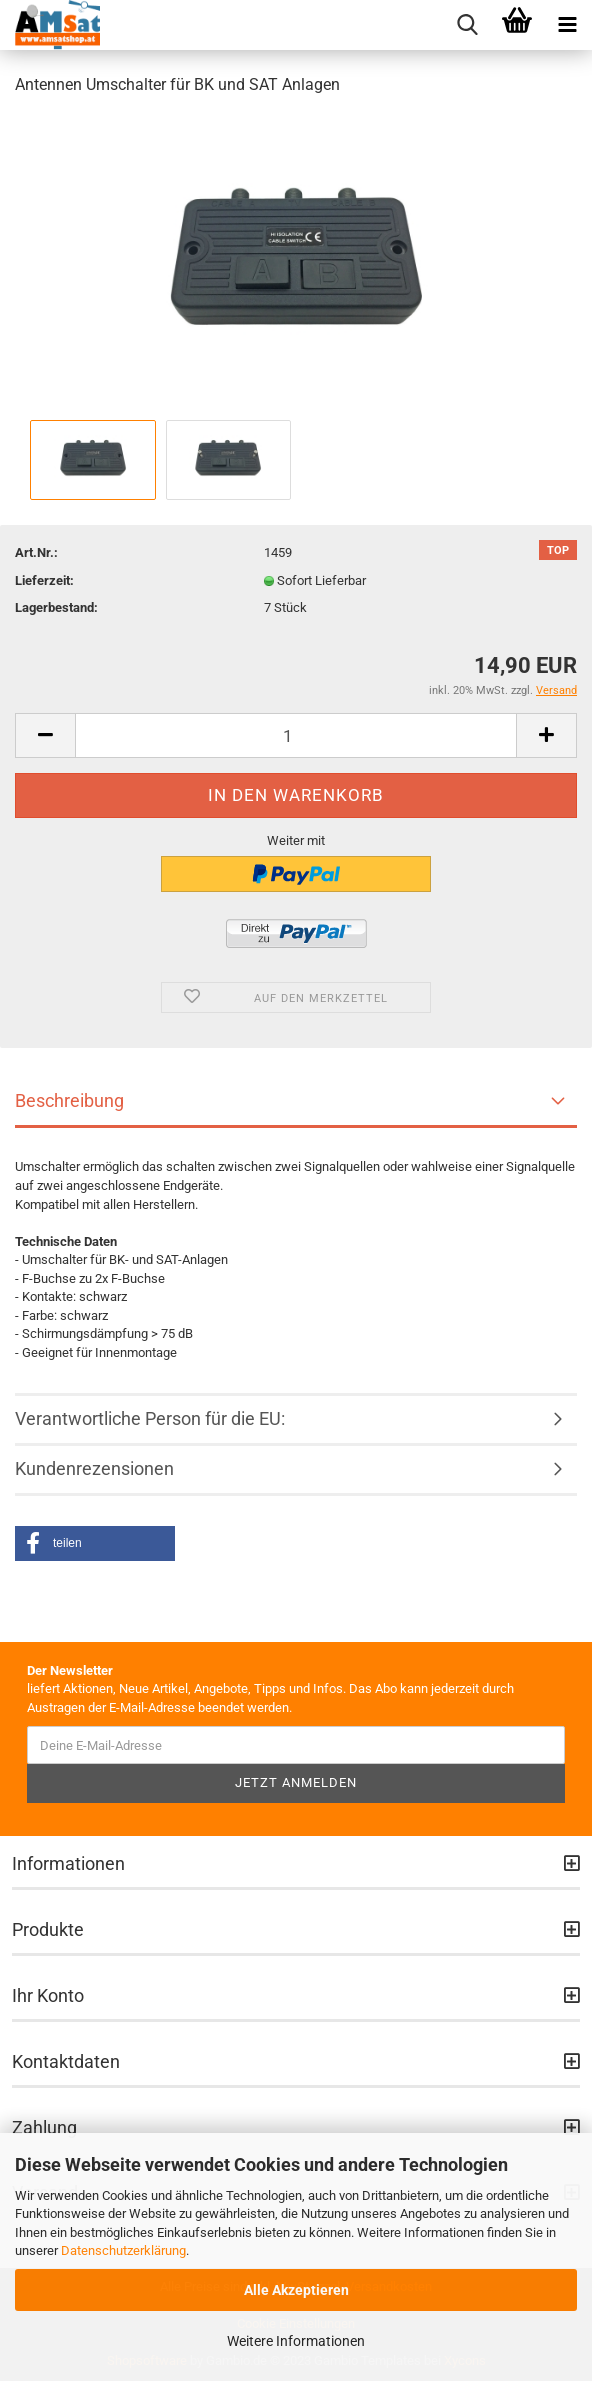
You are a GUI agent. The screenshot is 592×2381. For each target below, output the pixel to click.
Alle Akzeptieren (296, 2290)
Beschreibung (69, 1100)
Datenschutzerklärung (123, 2250)
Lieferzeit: (44, 580)
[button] (95, 1543)
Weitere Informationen (296, 2341)
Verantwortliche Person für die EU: (150, 1418)
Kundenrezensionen (94, 1468)
